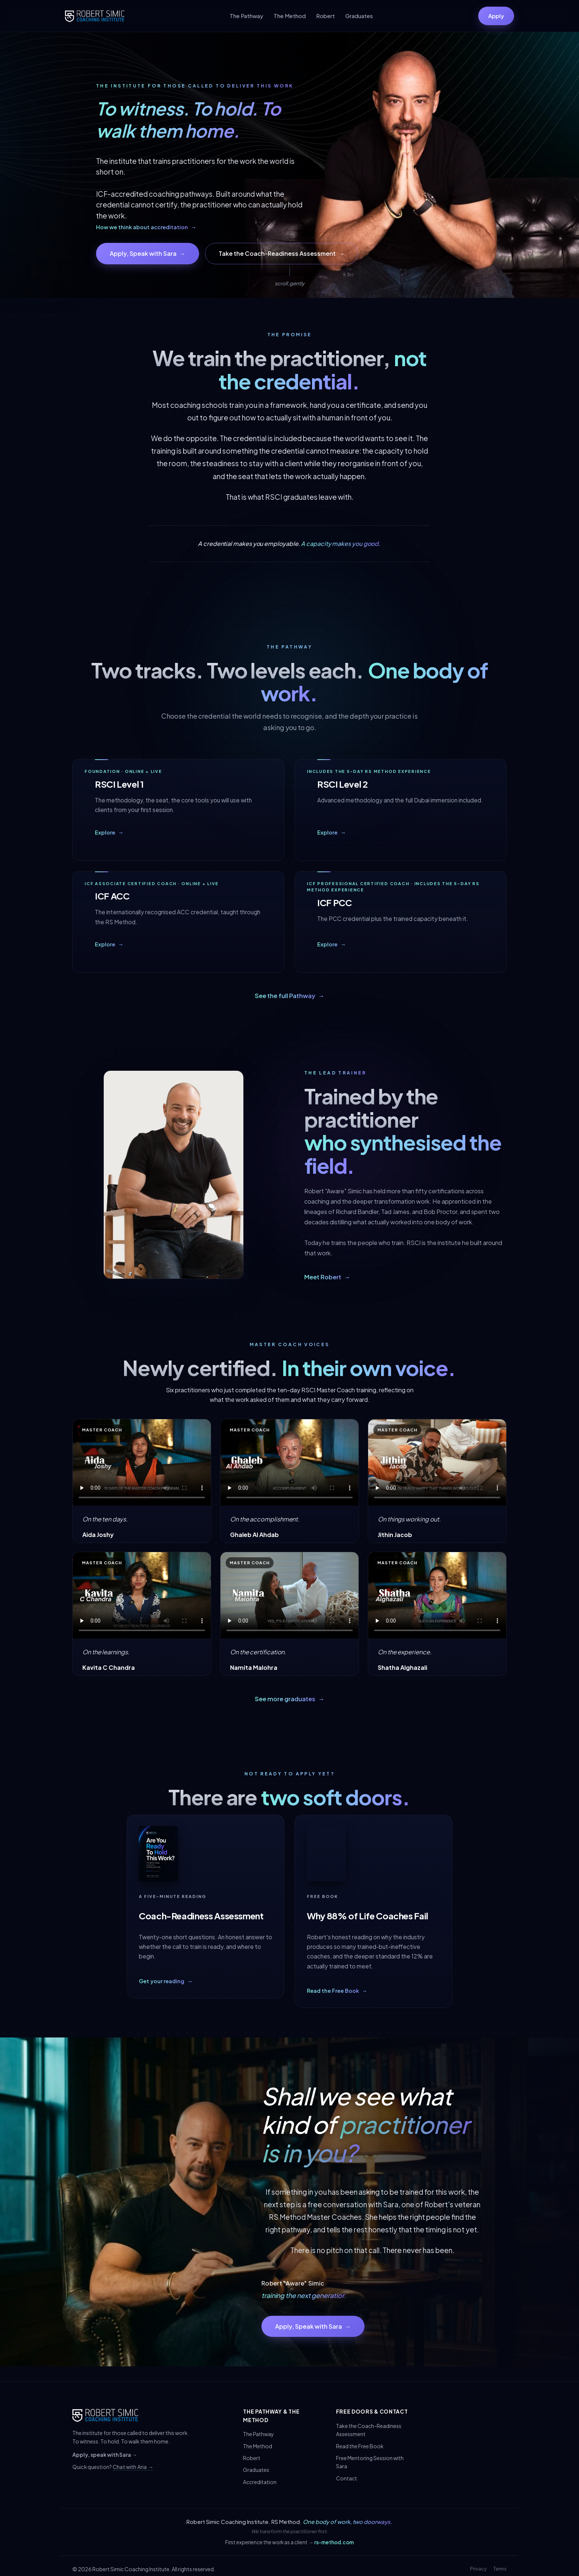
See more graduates (290, 1699)
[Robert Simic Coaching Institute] (94, 16)
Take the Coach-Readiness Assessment (282, 253)
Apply (496, 15)
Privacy (478, 2569)
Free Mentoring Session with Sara (370, 2462)
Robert (325, 15)
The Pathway (246, 15)
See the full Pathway (290, 996)
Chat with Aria (133, 2466)
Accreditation (260, 2482)
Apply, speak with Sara (104, 2454)
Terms (500, 2569)
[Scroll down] (289, 275)
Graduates (359, 15)
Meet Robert (327, 1277)
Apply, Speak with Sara (147, 253)
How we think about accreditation (146, 227)
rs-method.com (334, 2542)
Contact (346, 2478)
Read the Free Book (360, 2446)
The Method (290, 15)
